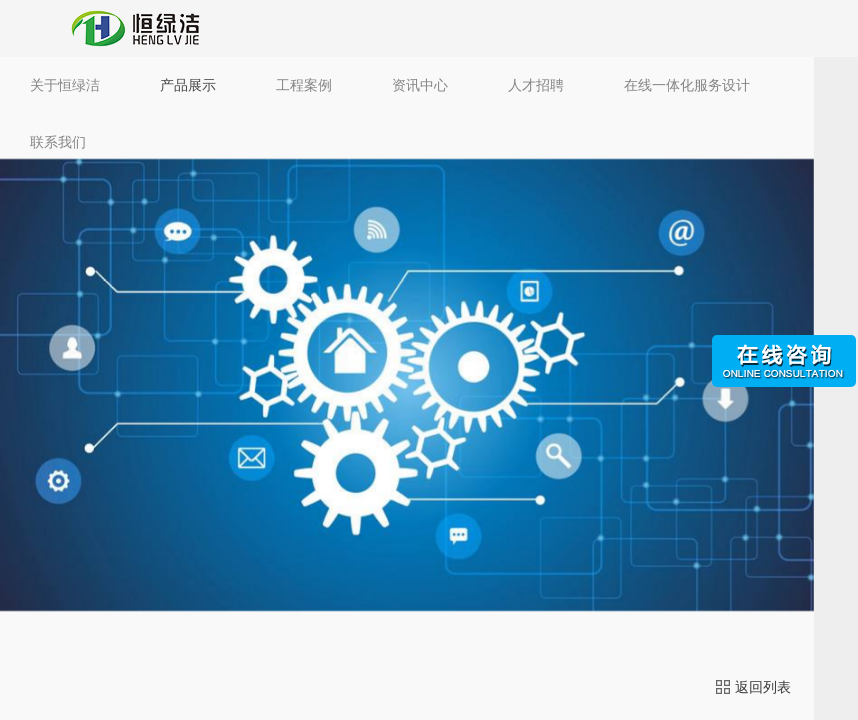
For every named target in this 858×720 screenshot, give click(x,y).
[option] (407, 385)
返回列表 (753, 687)
